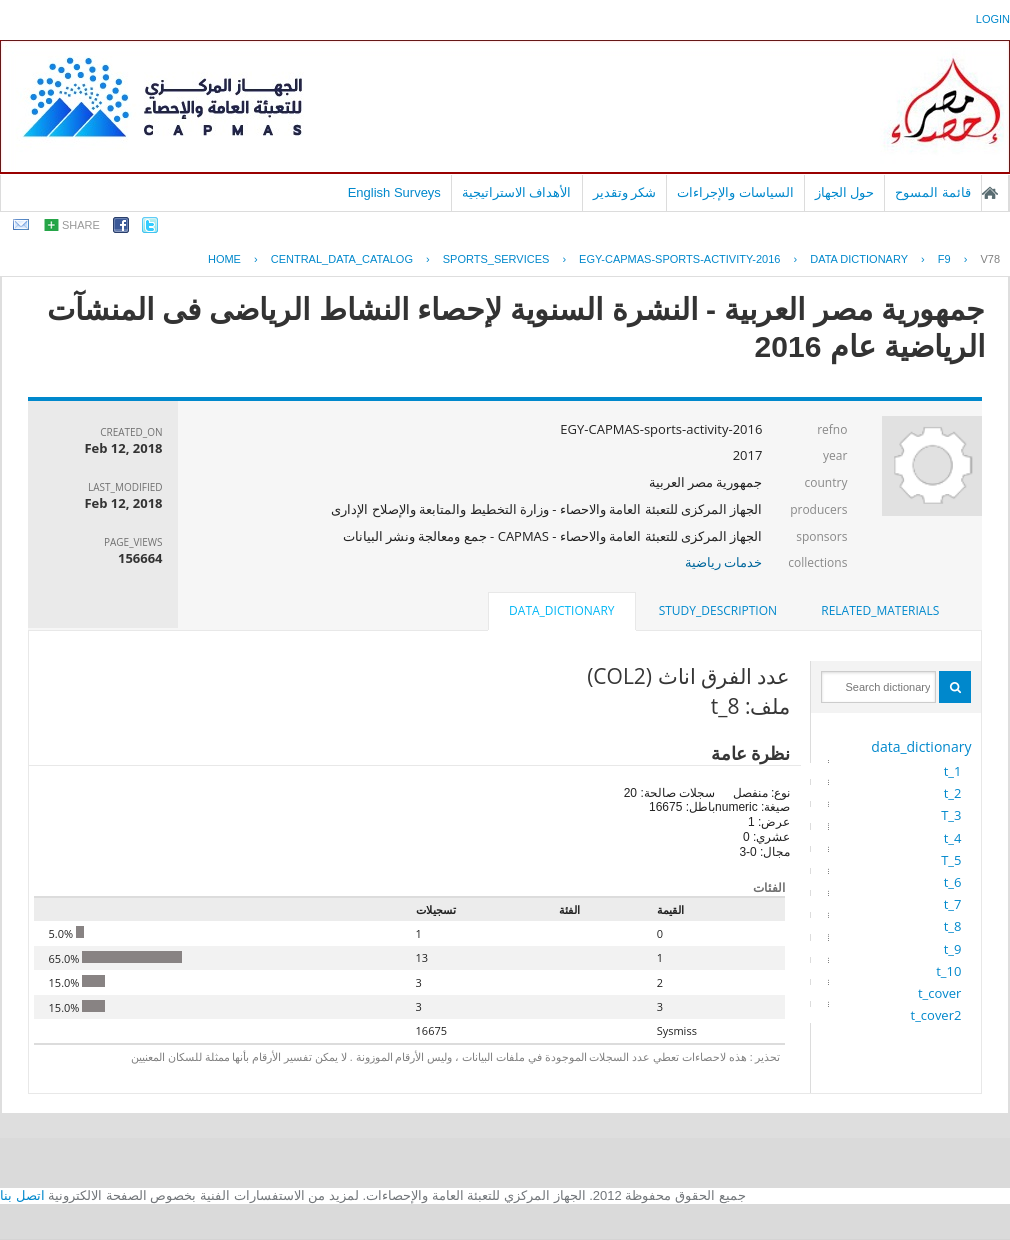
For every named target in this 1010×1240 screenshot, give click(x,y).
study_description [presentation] (718, 610)
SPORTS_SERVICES (496, 259)
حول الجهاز (845, 192)
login (993, 19)
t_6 (953, 882)
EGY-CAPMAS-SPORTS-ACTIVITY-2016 (679, 259)
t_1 (953, 771)
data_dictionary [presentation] (561, 610)
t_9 (953, 949)
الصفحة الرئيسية (990, 193)
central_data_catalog (342, 259)
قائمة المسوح (933, 192)
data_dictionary (921, 746)
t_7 (953, 904)
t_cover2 (936, 1015)
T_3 (951, 815)
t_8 (953, 926)
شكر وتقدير (625, 192)
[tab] (880, 611)
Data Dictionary (859, 259)
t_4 (953, 838)
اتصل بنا (22, 1195)
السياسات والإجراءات (735, 192)
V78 (990, 259)
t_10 (948, 971)
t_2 (953, 793)
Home (224, 259)
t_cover (939, 993)
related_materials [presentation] (880, 610)
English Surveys (394, 192)
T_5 (951, 860)
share (81, 225)
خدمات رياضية (723, 562)
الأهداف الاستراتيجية (517, 192)
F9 (944, 259)
